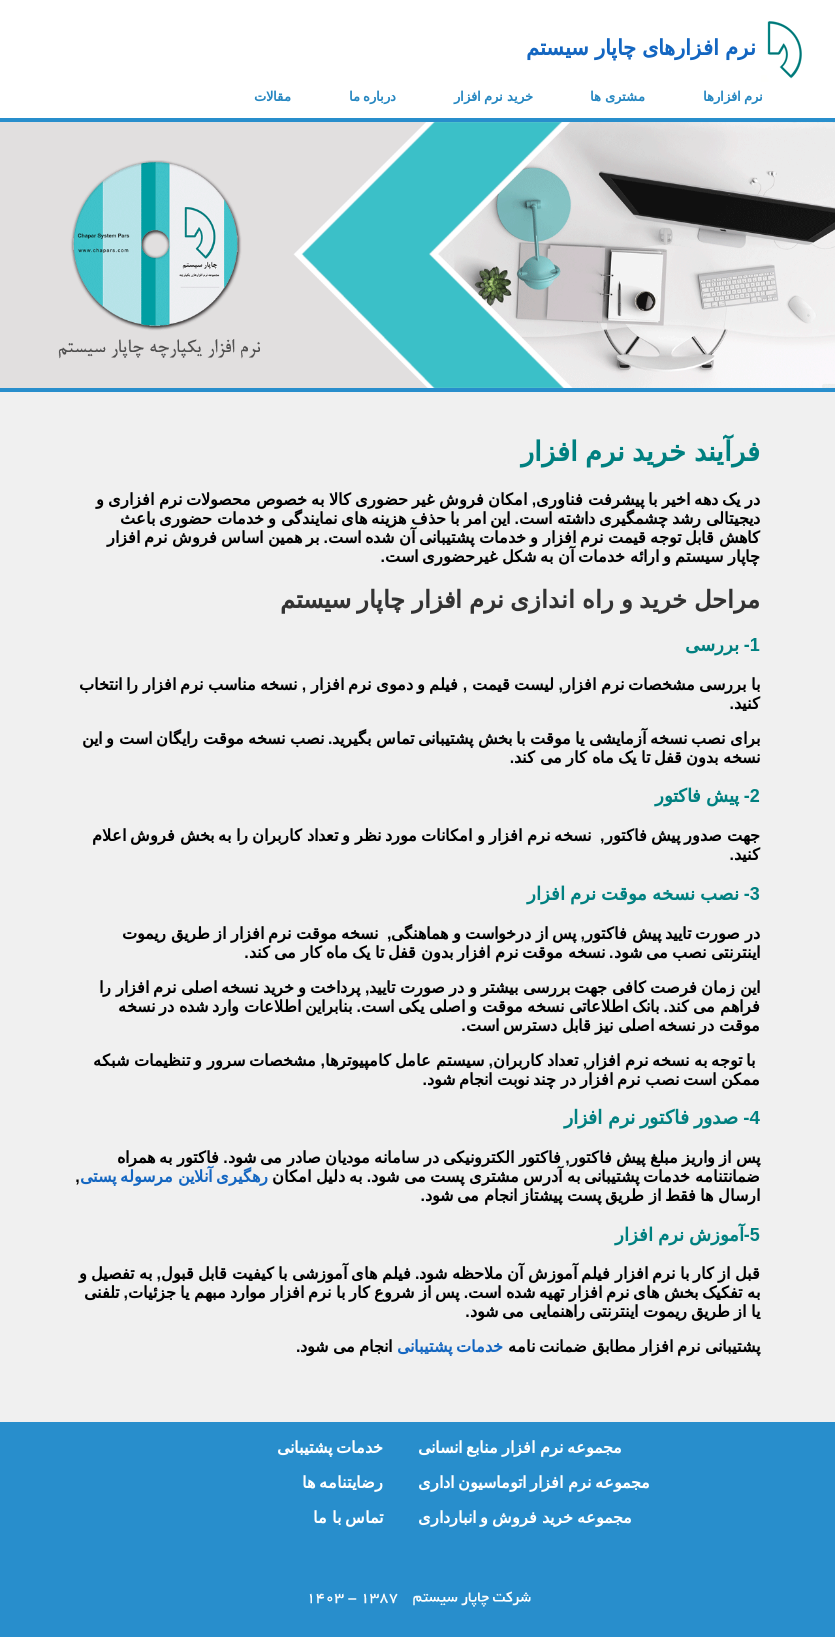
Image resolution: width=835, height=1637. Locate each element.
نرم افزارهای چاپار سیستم (641, 48)
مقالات (272, 96)
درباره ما (373, 96)
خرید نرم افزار (493, 96)
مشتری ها (617, 96)
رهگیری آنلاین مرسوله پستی (174, 1176)
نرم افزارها (733, 96)
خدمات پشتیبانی (450, 1346)
